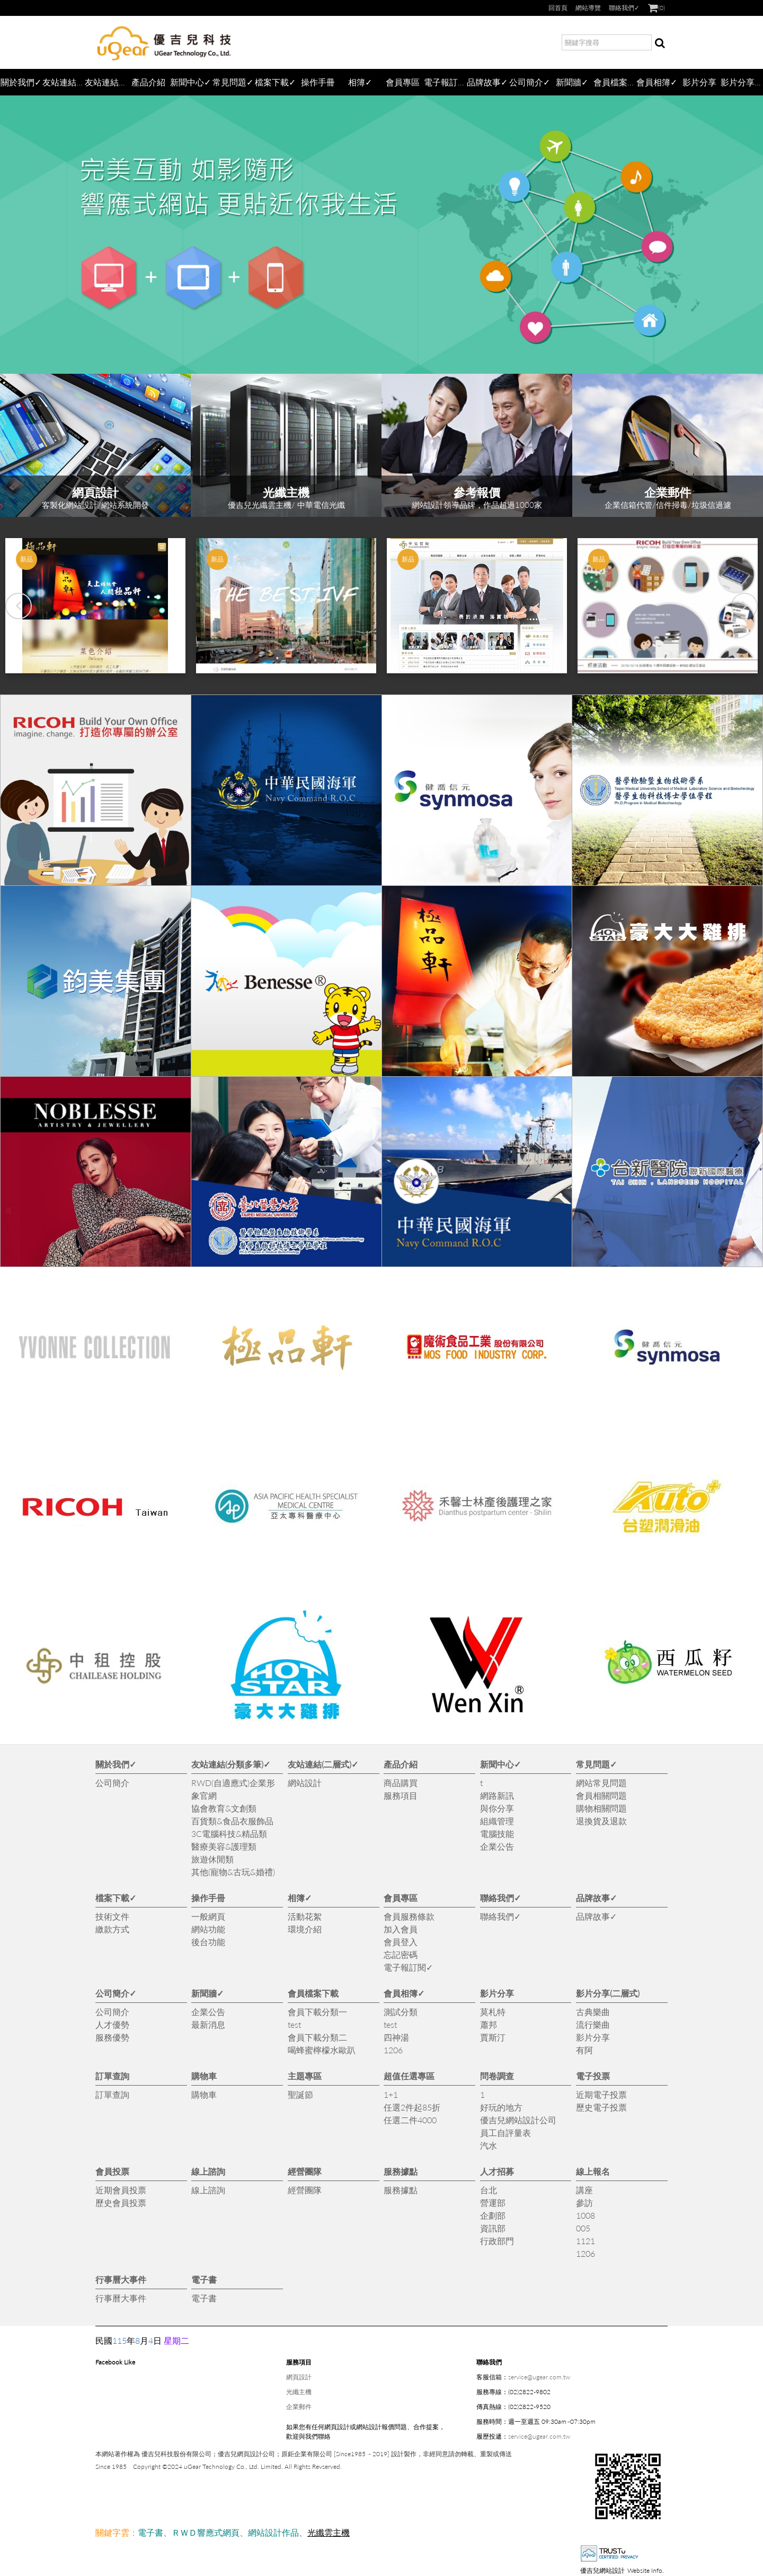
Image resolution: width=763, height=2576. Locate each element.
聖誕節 (300, 2094)
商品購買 (401, 1783)
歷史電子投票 (601, 2107)
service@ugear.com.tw (539, 2377)
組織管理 (497, 1821)
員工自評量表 (505, 2132)
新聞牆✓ (572, 82)
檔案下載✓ (275, 82)
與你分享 (497, 1808)
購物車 (204, 2076)
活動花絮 (305, 1916)
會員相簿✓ (656, 82)
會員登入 (401, 1942)
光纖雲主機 (328, 2532)
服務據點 (401, 2171)
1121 (585, 2241)
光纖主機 (299, 2392)
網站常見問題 (601, 1783)
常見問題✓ (232, 82)
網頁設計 (299, 2377)
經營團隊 (305, 2171)
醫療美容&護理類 (223, 1846)
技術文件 (112, 1916)
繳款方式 (112, 1929)
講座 (584, 2190)
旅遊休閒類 (212, 1859)
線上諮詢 (208, 2171)
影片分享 (699, 82)
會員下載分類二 (317, 2037)
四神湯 (396, 2037)
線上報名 (593, 2171)
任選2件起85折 (412, 2107)
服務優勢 (112, 2037)
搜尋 (659, 44)
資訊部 (492, 2228)
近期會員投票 (120, 2190)
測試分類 (401, 2012)
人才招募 (497, 2171)
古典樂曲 (593, 2012)
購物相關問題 (601, 1808)
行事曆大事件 (120, 2279)
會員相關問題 (601, 1795)
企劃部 (492, 2215)
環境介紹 (305, 1929)
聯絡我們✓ (624, 8)
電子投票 (593, 2076)
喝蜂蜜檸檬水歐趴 (322, 2050)
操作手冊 (318, 82)
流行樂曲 (593, 2024)
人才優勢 (112, 2024)
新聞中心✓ (190, 82)
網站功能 (208, 1929)
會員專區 (403, 82)
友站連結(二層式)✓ (106, 82)
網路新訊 (497, 1795)
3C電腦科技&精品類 (229, 1833)
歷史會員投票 (120, 2202)
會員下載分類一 (317, 2012)
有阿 (584, 2050)
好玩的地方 (501, 2107)
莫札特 (492, 2012)
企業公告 (497, 1846)
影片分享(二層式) (742, 82)
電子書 (204, 2279)
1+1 (391, 2094)
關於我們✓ (21, 82)
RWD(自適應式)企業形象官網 (233, 1789)
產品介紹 (148, 82)
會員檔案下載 (614, 82)
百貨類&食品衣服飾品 (232, 1821)
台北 (488, 2190)
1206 (393, 2050)
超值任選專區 (409, 2076)
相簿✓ (360, 82)
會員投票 (112, 2171)
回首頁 (557, 8)
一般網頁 (208, 1916)
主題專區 (305, 2076)
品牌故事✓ (487, 82)
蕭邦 (488, 2024)
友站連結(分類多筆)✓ (63, 82)
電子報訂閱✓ (445, 82)
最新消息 (208, 2024)
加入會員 (401, 1929)
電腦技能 (497, 1833)
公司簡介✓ (529, 82)
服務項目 (401, 1795)
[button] (18, 606)
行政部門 (497, 2241)
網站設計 (305, 1783)
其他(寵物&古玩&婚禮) (233, 1872)
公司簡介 (112, 1783)
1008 (585, 2215)
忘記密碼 (401, 1954)
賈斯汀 (492, 2037)
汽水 (488, 2145)
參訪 (584, 2202)
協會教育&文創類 (223, 1808)
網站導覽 (588, 8)
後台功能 (208, 1942)
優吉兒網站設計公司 (518, 2120)
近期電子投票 (601, 2094)
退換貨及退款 (601, 1821)
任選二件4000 (410, 2120)
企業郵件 (299, 2407)
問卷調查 (497, 2076)
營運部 (492, 2202)
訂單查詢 (112, 2076)
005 (583, 2228)
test (294, 2024)
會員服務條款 (409, 1916)
